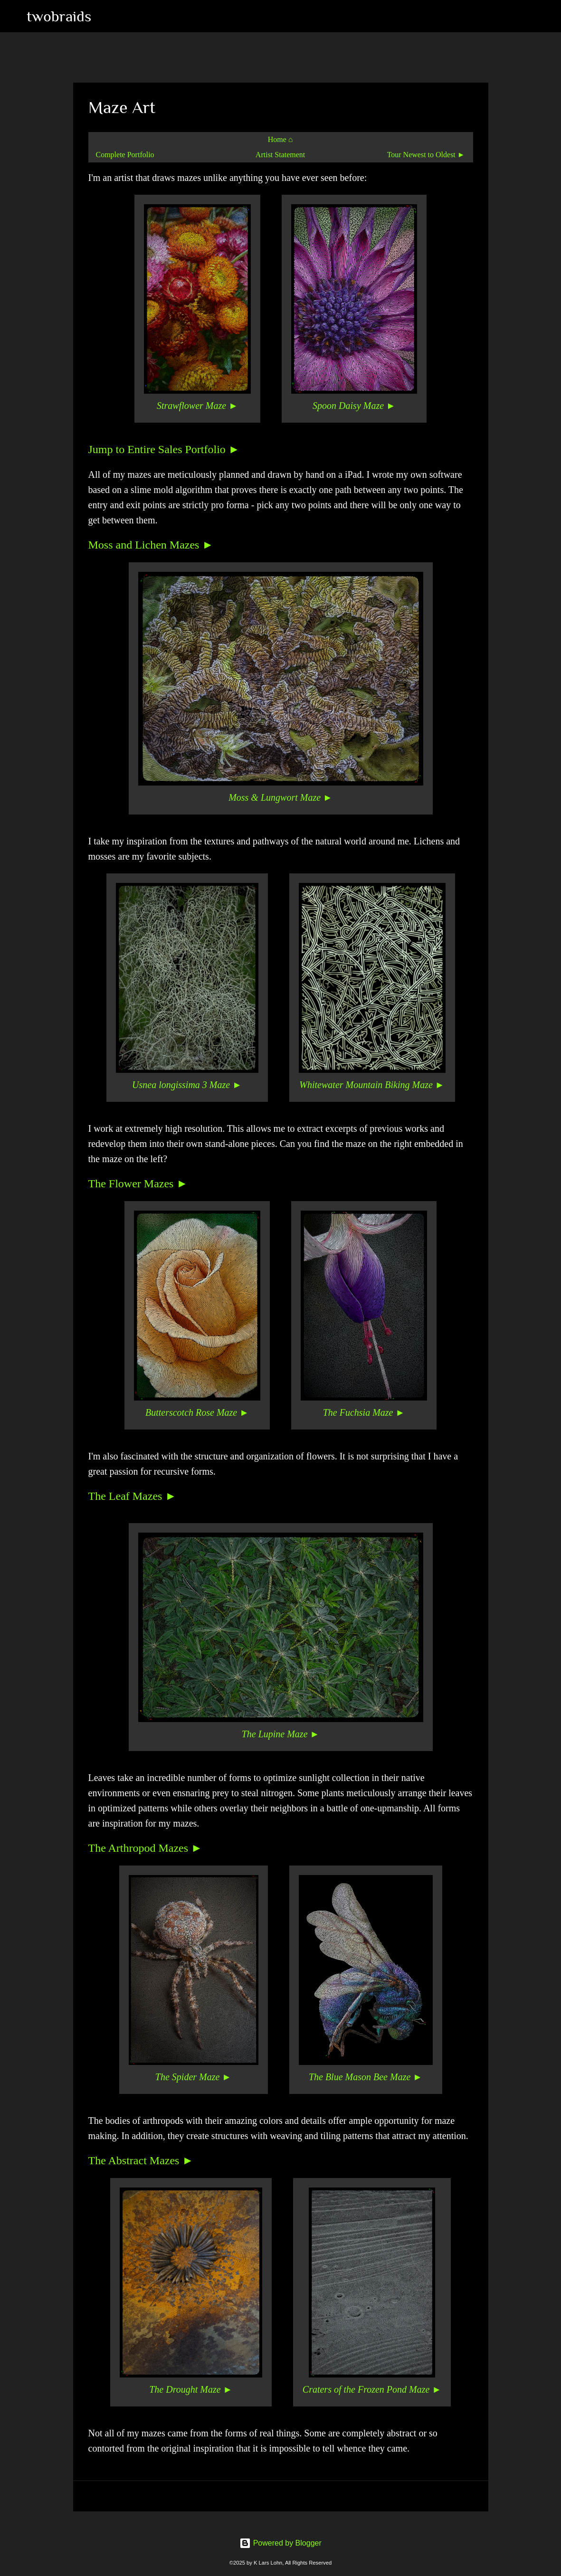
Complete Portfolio (125, 155)
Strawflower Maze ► (197, 405)
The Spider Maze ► (193, 2077)
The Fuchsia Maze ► (364, 1412)
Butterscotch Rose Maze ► (197, 1412)
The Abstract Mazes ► (141, 2160)
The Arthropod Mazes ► (145, 1848)
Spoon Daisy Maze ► (354, 405)
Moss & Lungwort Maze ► (280, 797)
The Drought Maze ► (190, 2389)
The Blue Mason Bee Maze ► (365, 2077)
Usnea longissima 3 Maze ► (187, 1085)
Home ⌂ (280, 139)
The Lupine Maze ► (281, 1734)
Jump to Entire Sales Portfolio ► (164, 449)
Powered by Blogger (280, 2543)
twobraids (59, 16)
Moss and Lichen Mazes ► (151, 545)
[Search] (104, 16)
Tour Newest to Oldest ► (426, 155)
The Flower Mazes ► (138, 1183)
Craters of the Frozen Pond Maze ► (372, 2389)
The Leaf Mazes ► (132, 1496)
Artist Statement (280, 155)
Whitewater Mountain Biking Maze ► (371, 1085)
